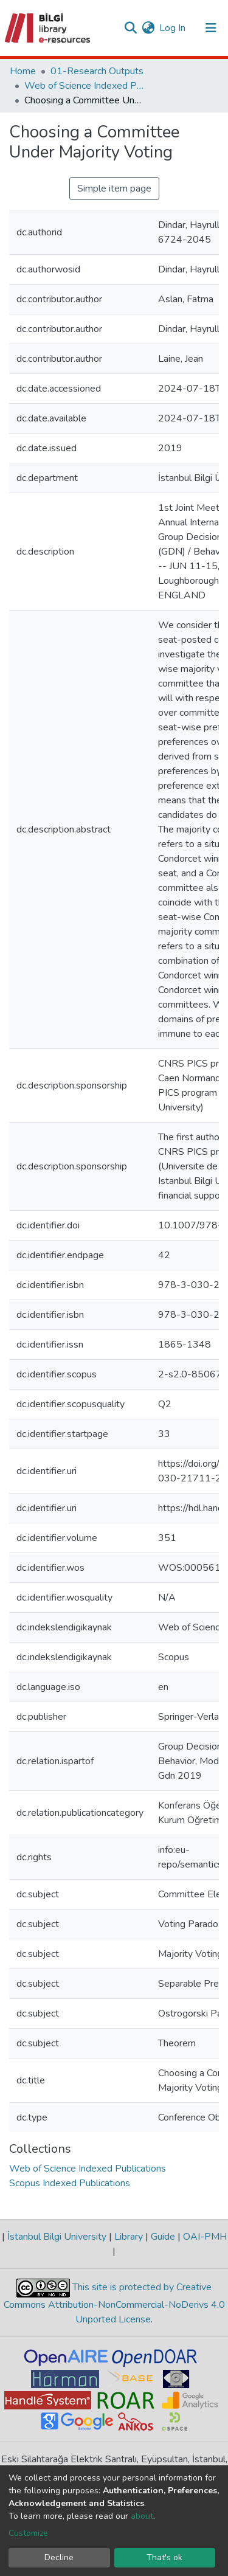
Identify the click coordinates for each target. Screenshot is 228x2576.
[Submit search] (130, 28)
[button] (148, 28)
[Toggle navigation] (211, 28)
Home (23, 71)
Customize (28, 2533)
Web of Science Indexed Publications (85, 85)
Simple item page (114, 188)
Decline (59, 2557)
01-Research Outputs (96, 71)
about (142, 2516)
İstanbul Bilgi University (57, 2236)
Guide (163, 2236)
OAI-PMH (204, 2236)
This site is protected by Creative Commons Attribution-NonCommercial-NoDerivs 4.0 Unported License (114, 2304)
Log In (173, 28)
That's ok (164, 2557)
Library (128, 2236)
